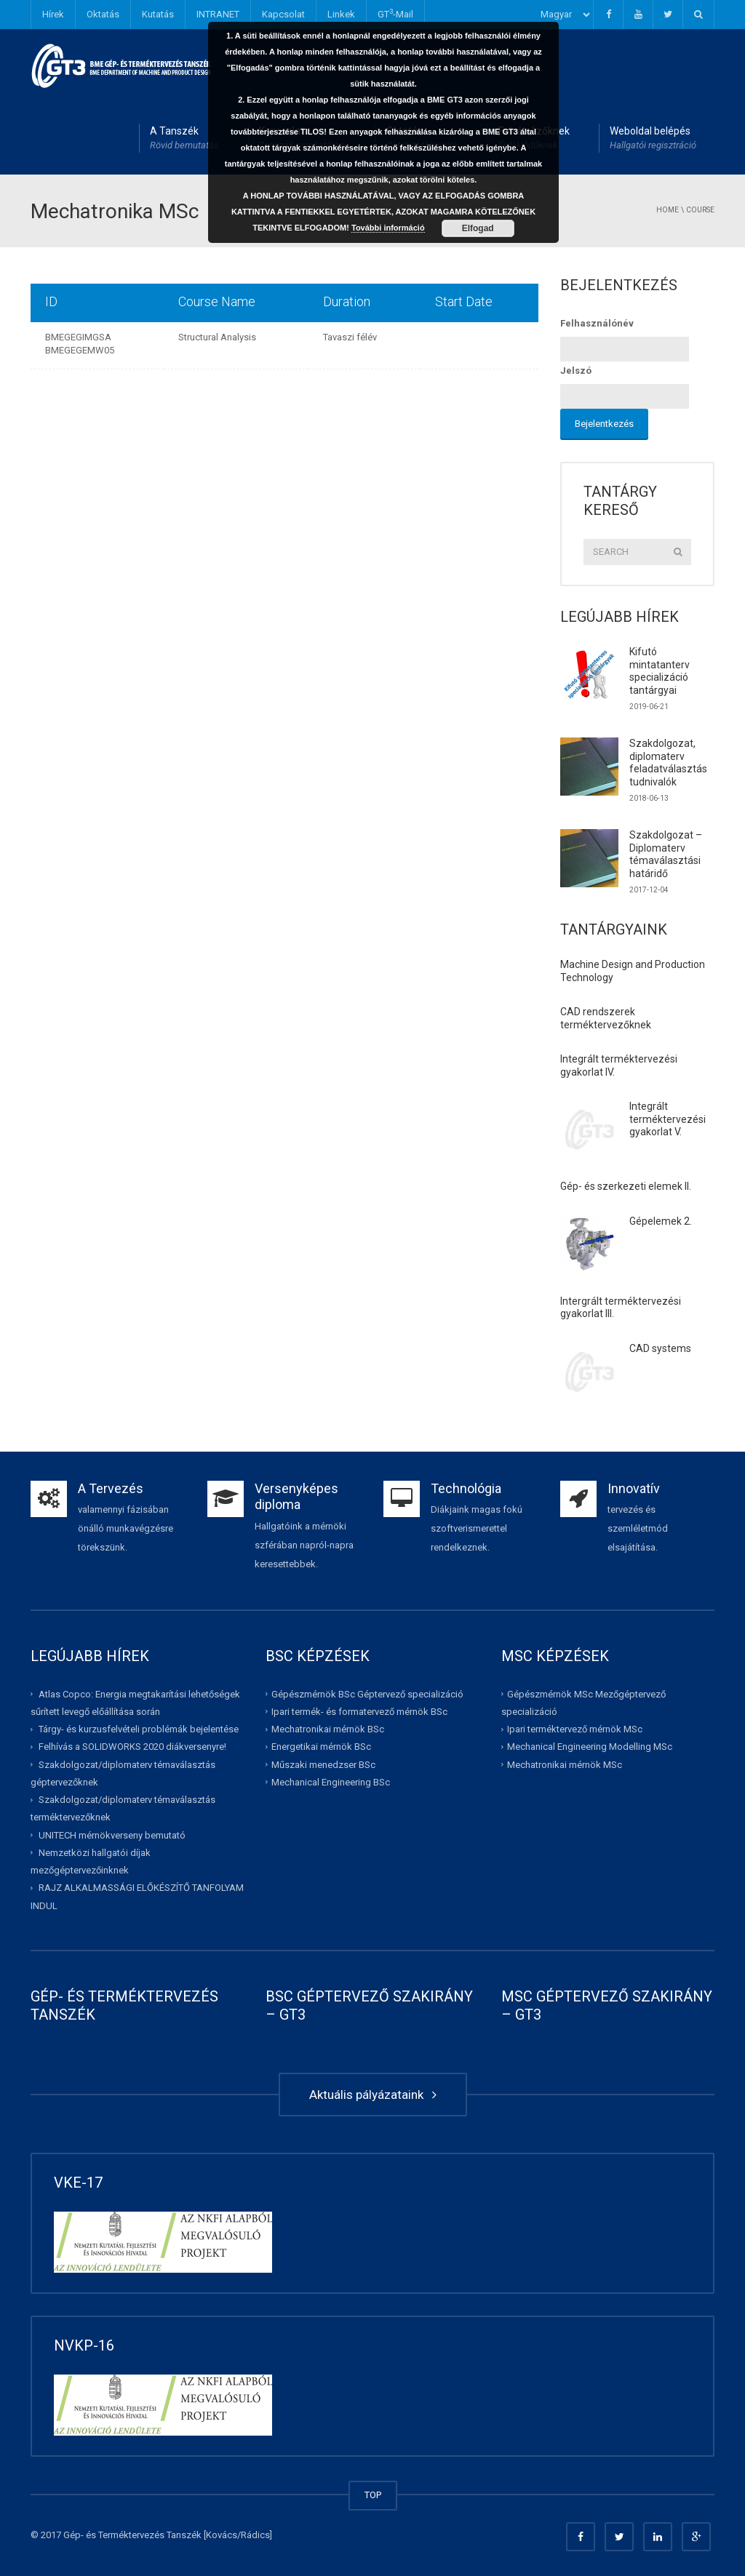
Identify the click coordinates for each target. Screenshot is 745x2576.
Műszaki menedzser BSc (323, 1764)
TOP (372, 2494)
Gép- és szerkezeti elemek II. (625, 1186)
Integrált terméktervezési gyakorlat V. (667, 1118)
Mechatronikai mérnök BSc (327, 1729)
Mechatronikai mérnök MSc (564, 1764)
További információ (388, 227)
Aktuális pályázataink (373, 2094)
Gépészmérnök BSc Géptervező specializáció (367, 1693)
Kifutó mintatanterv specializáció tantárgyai (659, 671)
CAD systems (660, 1348)
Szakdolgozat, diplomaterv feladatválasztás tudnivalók (668, 762)
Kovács (221, 2534)
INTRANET (217, 14)
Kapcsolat (283, 14)
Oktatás (103, 14)
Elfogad (478, 228)
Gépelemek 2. (660, 1221)
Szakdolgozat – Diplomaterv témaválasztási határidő (665, 854)
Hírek (53, 14)
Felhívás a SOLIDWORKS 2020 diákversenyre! (132, 1746)
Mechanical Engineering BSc (330, 1782)
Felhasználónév (597, 323)
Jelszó (575, 370)
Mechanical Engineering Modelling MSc (589, 1746)
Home (667, 210)
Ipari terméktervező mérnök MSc (574, 1729)
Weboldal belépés (653, 139)
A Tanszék (184, 139)
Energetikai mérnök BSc (321, 1746)
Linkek (341, 14)
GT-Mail (395, 13)
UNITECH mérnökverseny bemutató (112, 1834)
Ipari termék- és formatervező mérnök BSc (359, 1711)
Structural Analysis (217, 337)
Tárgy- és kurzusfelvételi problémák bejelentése (139, 1729)
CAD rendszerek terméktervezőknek (605, 1018)
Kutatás (158, 14)
